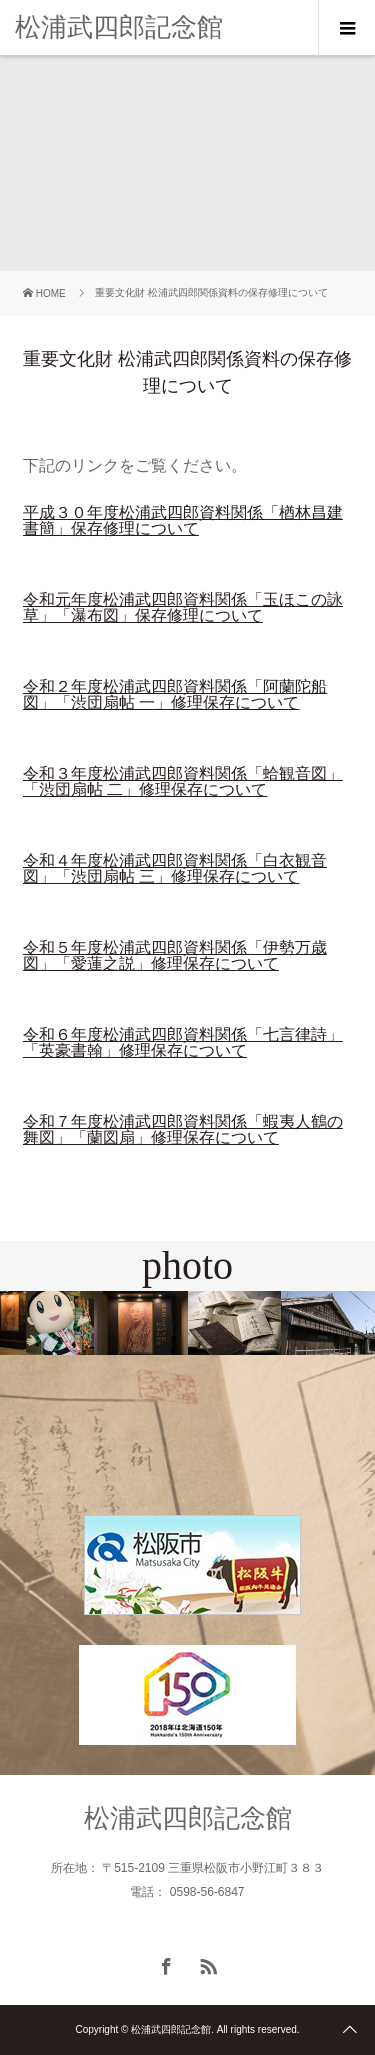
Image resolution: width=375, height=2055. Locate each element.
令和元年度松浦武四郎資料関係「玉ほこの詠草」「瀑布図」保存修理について (183, 607)
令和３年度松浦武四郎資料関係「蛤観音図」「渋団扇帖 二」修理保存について (183, 781)
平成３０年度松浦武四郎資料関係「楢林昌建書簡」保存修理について (183, 520)
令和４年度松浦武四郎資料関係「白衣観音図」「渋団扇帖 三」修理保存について (175, 868)
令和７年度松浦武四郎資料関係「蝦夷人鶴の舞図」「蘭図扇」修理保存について (183, 1129)
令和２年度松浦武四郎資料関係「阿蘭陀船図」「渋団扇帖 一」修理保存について (175, 694)
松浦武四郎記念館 (119, 27)
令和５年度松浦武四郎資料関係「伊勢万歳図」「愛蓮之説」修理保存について (175, 955)
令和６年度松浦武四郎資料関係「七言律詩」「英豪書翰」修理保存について (183, 1042)
